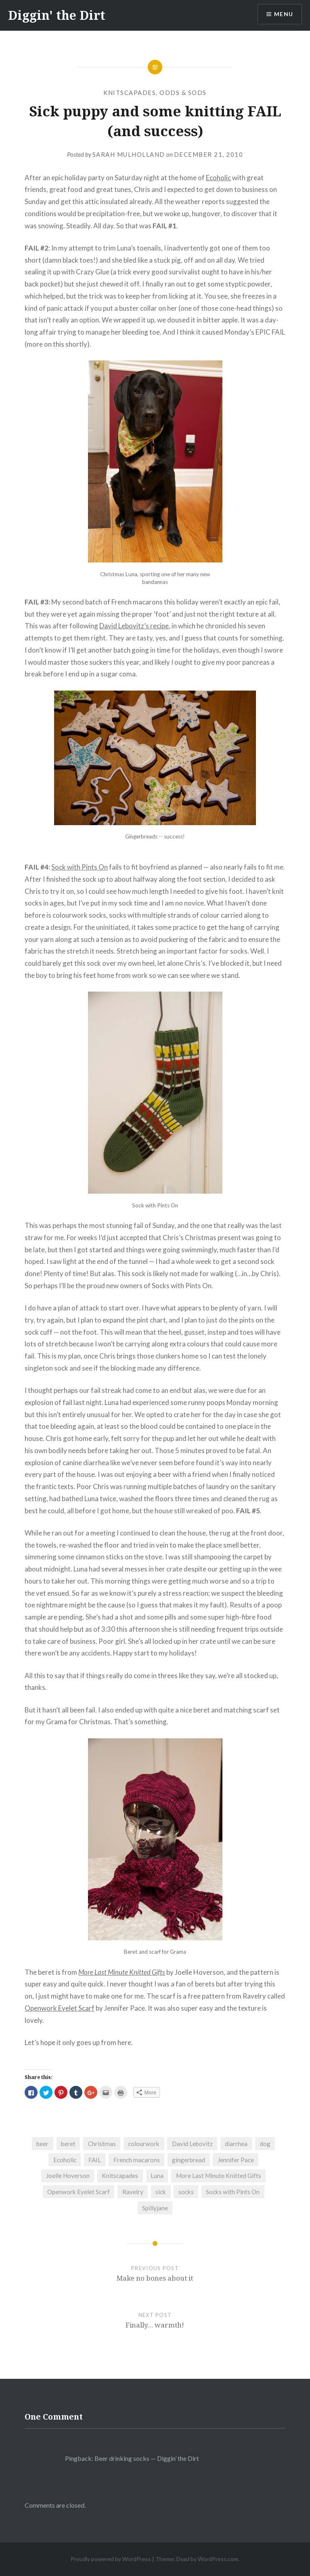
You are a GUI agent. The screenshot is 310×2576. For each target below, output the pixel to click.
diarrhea (236, 2143)
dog (265, 2143)
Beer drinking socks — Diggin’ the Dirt (146, 2458)
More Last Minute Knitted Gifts (121, 1972)
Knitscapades (129, 92)
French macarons (136, 2159)
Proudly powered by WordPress (111, 2558)
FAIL (94, 2159)
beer (42, 2143)
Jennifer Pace (236, 2159)
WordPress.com (218, 2558)
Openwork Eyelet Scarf (59, 2008)
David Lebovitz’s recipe (134, 625)
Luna (157, 2175)
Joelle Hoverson (68, 2175)
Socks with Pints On (233, 2191)
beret (68, 2143)
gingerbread (188, 2159)
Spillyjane (155, 2208)
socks (186, 2191)
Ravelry (132, 2191)
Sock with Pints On (79, 867)
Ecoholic (218, 177)
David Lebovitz (192, 2143)
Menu (283, 14)
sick (160, 2191)
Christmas (102, 2143)
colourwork (143, 2143)
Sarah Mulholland (128, 154)
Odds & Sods (183, 92)
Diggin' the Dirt (56, 15)
